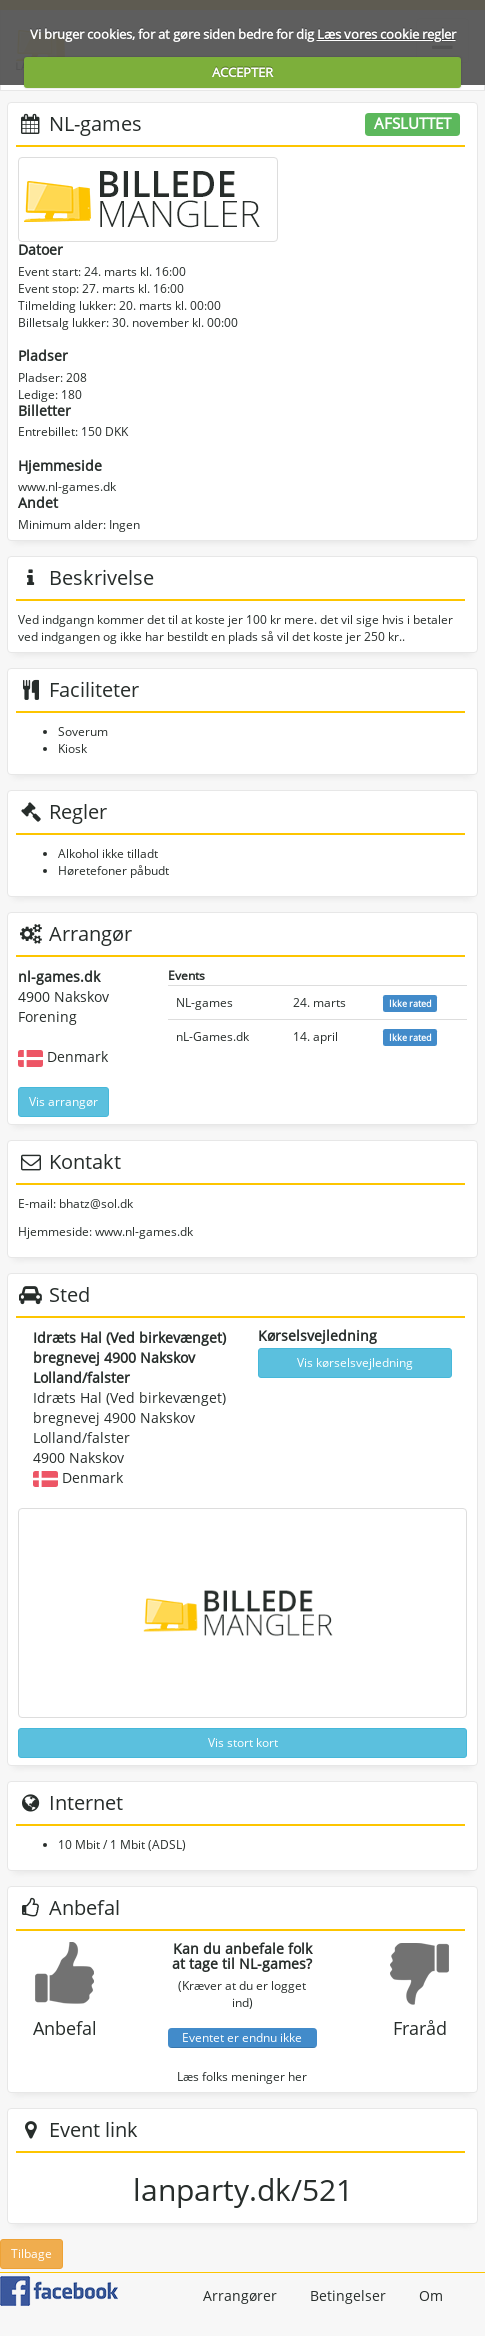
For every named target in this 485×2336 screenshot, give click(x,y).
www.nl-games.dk (67, 486)
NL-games (204, 1002)
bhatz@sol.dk (96, 1203)
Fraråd (420, 2028)
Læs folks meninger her (242, 2076)
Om (431, 2295)
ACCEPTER (242, 72)
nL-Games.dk (212, 1036)
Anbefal (65, 2028)
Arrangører (240, 2295)
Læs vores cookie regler (386, 34)
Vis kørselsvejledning (355, 1362)
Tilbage (31, 2253)
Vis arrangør (63, 1101)
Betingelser (348, 2295)
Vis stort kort (243, 1742)
